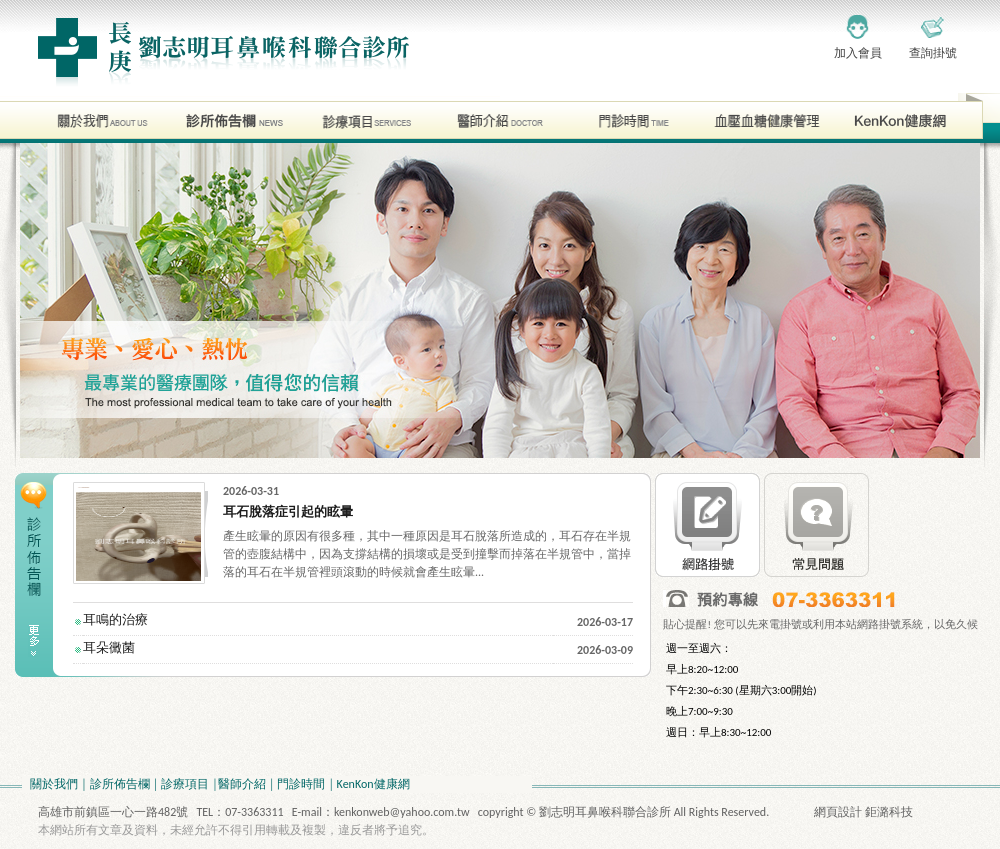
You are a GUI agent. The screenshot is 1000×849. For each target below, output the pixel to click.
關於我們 (54, 784)
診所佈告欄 (120, 784)
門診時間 (301, 784)
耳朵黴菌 (109, 647)
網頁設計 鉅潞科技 (863, 812)
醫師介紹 (242, 784)
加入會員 (858, 53)
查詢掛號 (933, 53)
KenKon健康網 (373, 784)
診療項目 (185, 784)
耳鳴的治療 (115, 619)
